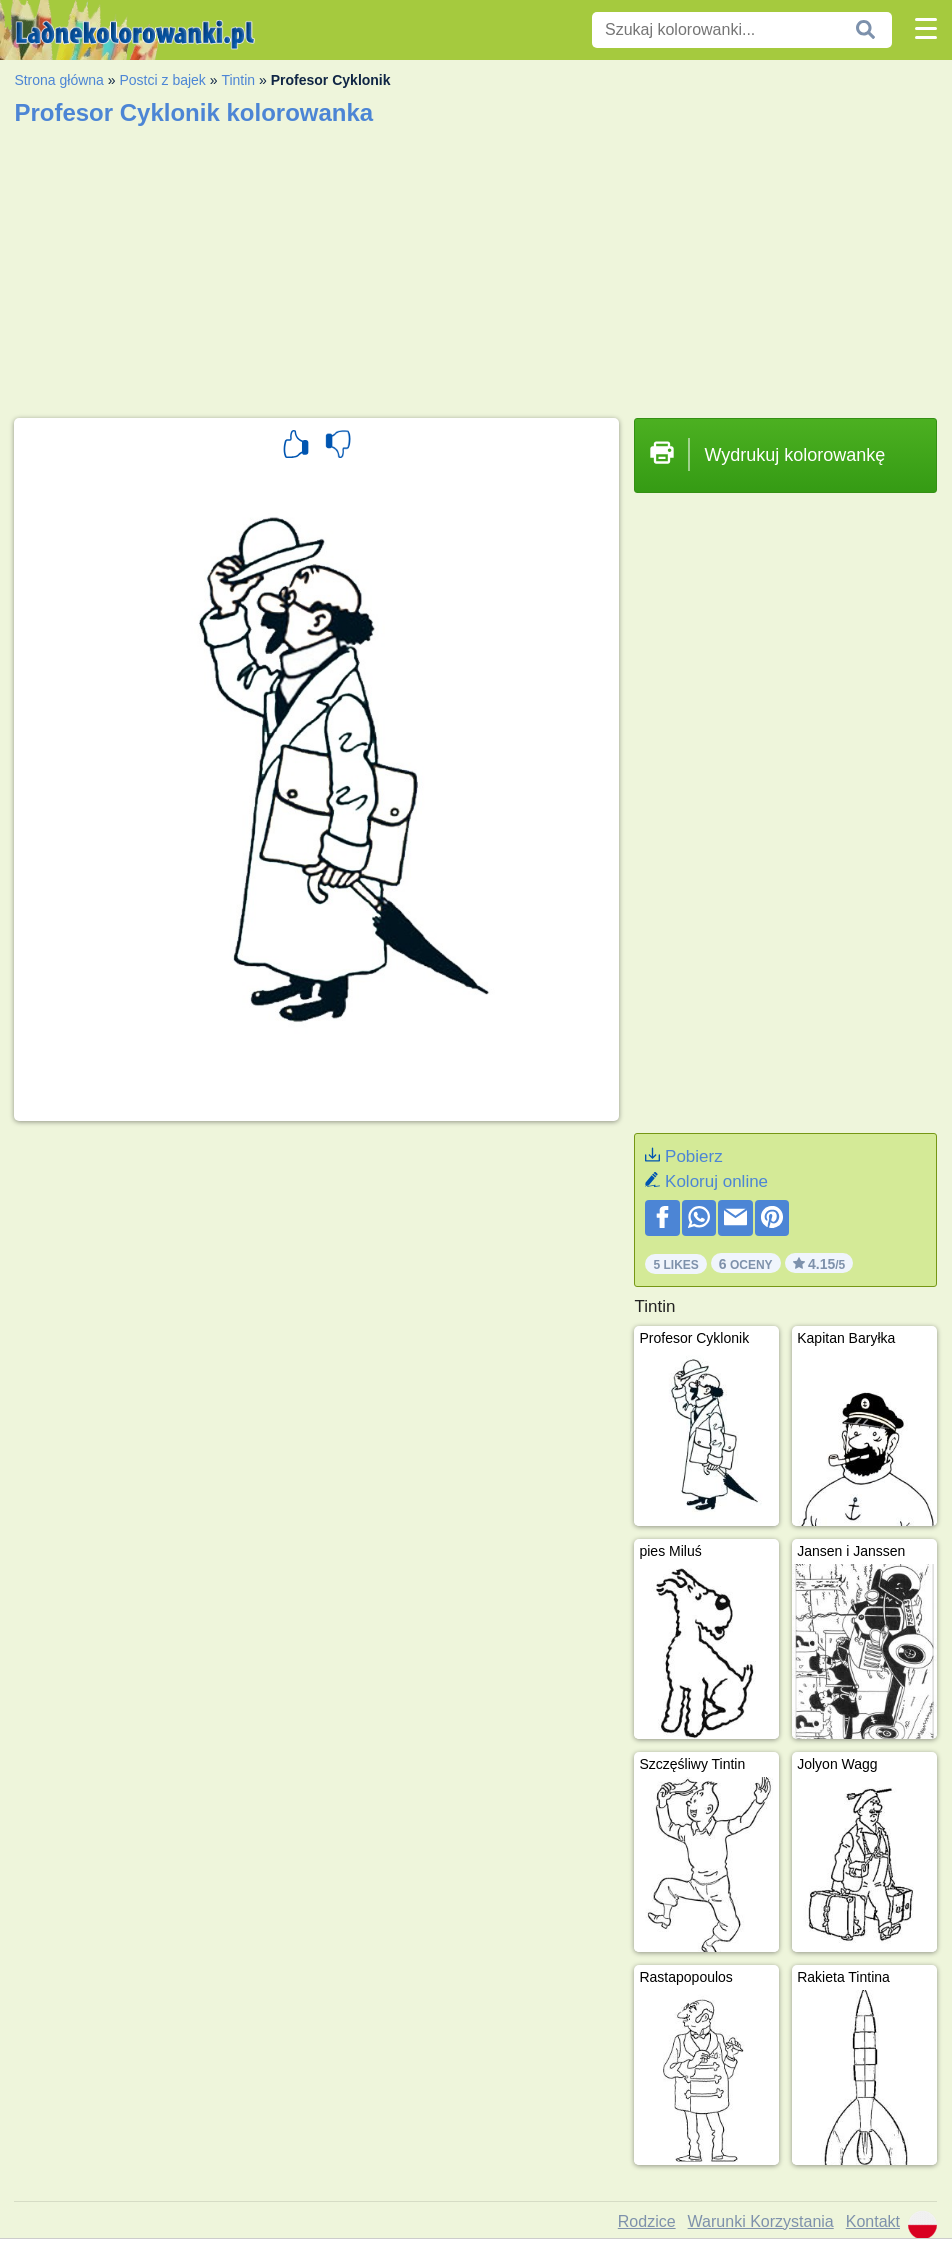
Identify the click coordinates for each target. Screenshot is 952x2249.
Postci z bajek (162, 80)
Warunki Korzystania (761, 2221)
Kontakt (873, 2221)
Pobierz (694, 1156)
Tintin (238, 80)
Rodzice (647, 2221)
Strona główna (59, 80)
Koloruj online (716, 1181)
